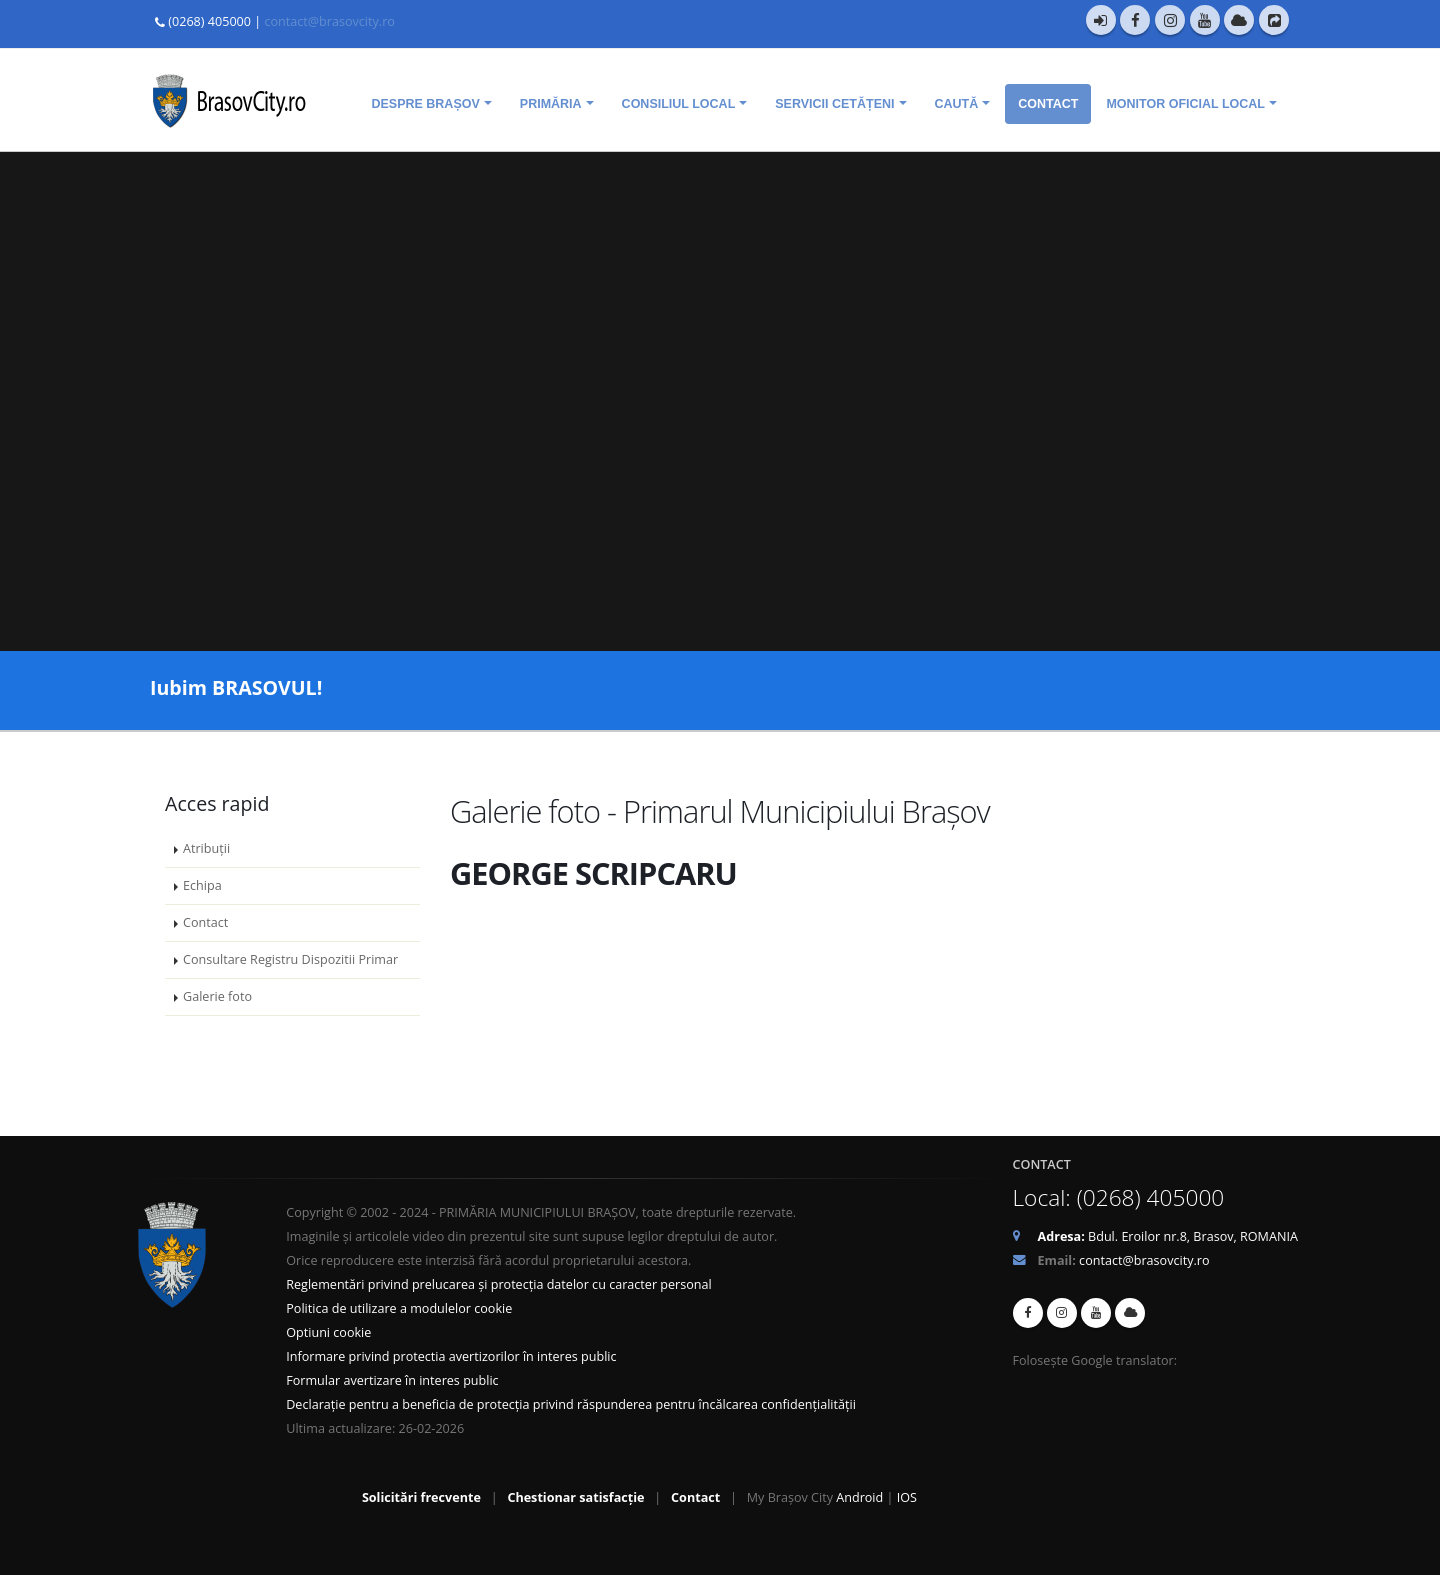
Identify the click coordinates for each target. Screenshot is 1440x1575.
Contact (205, 922)
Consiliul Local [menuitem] (679, 104)
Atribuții (206, 848)
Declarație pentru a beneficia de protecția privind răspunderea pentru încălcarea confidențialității (571, 1404)
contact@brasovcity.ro (329, 21)
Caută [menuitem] (957, 104)
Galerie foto (217, 996)
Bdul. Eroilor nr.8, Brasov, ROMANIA (1168, 1236)
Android (859, 1497)
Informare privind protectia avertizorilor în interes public (451, 1356)
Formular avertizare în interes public (392, 1380)
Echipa (202, 885)
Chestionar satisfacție (575, 1497)
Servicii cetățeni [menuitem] (834, 104)
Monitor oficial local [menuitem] (1185, 104)
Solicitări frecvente (421, 1497)
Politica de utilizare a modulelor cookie (399, 1308)
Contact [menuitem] (1048, 104)
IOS (907, 1497)
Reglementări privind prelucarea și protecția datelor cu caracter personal (498, 1284)
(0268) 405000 (209, 21)
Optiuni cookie (328, 1332)
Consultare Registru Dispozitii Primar (290, 959)
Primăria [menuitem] (551, 104)
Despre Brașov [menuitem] (425, 104)
